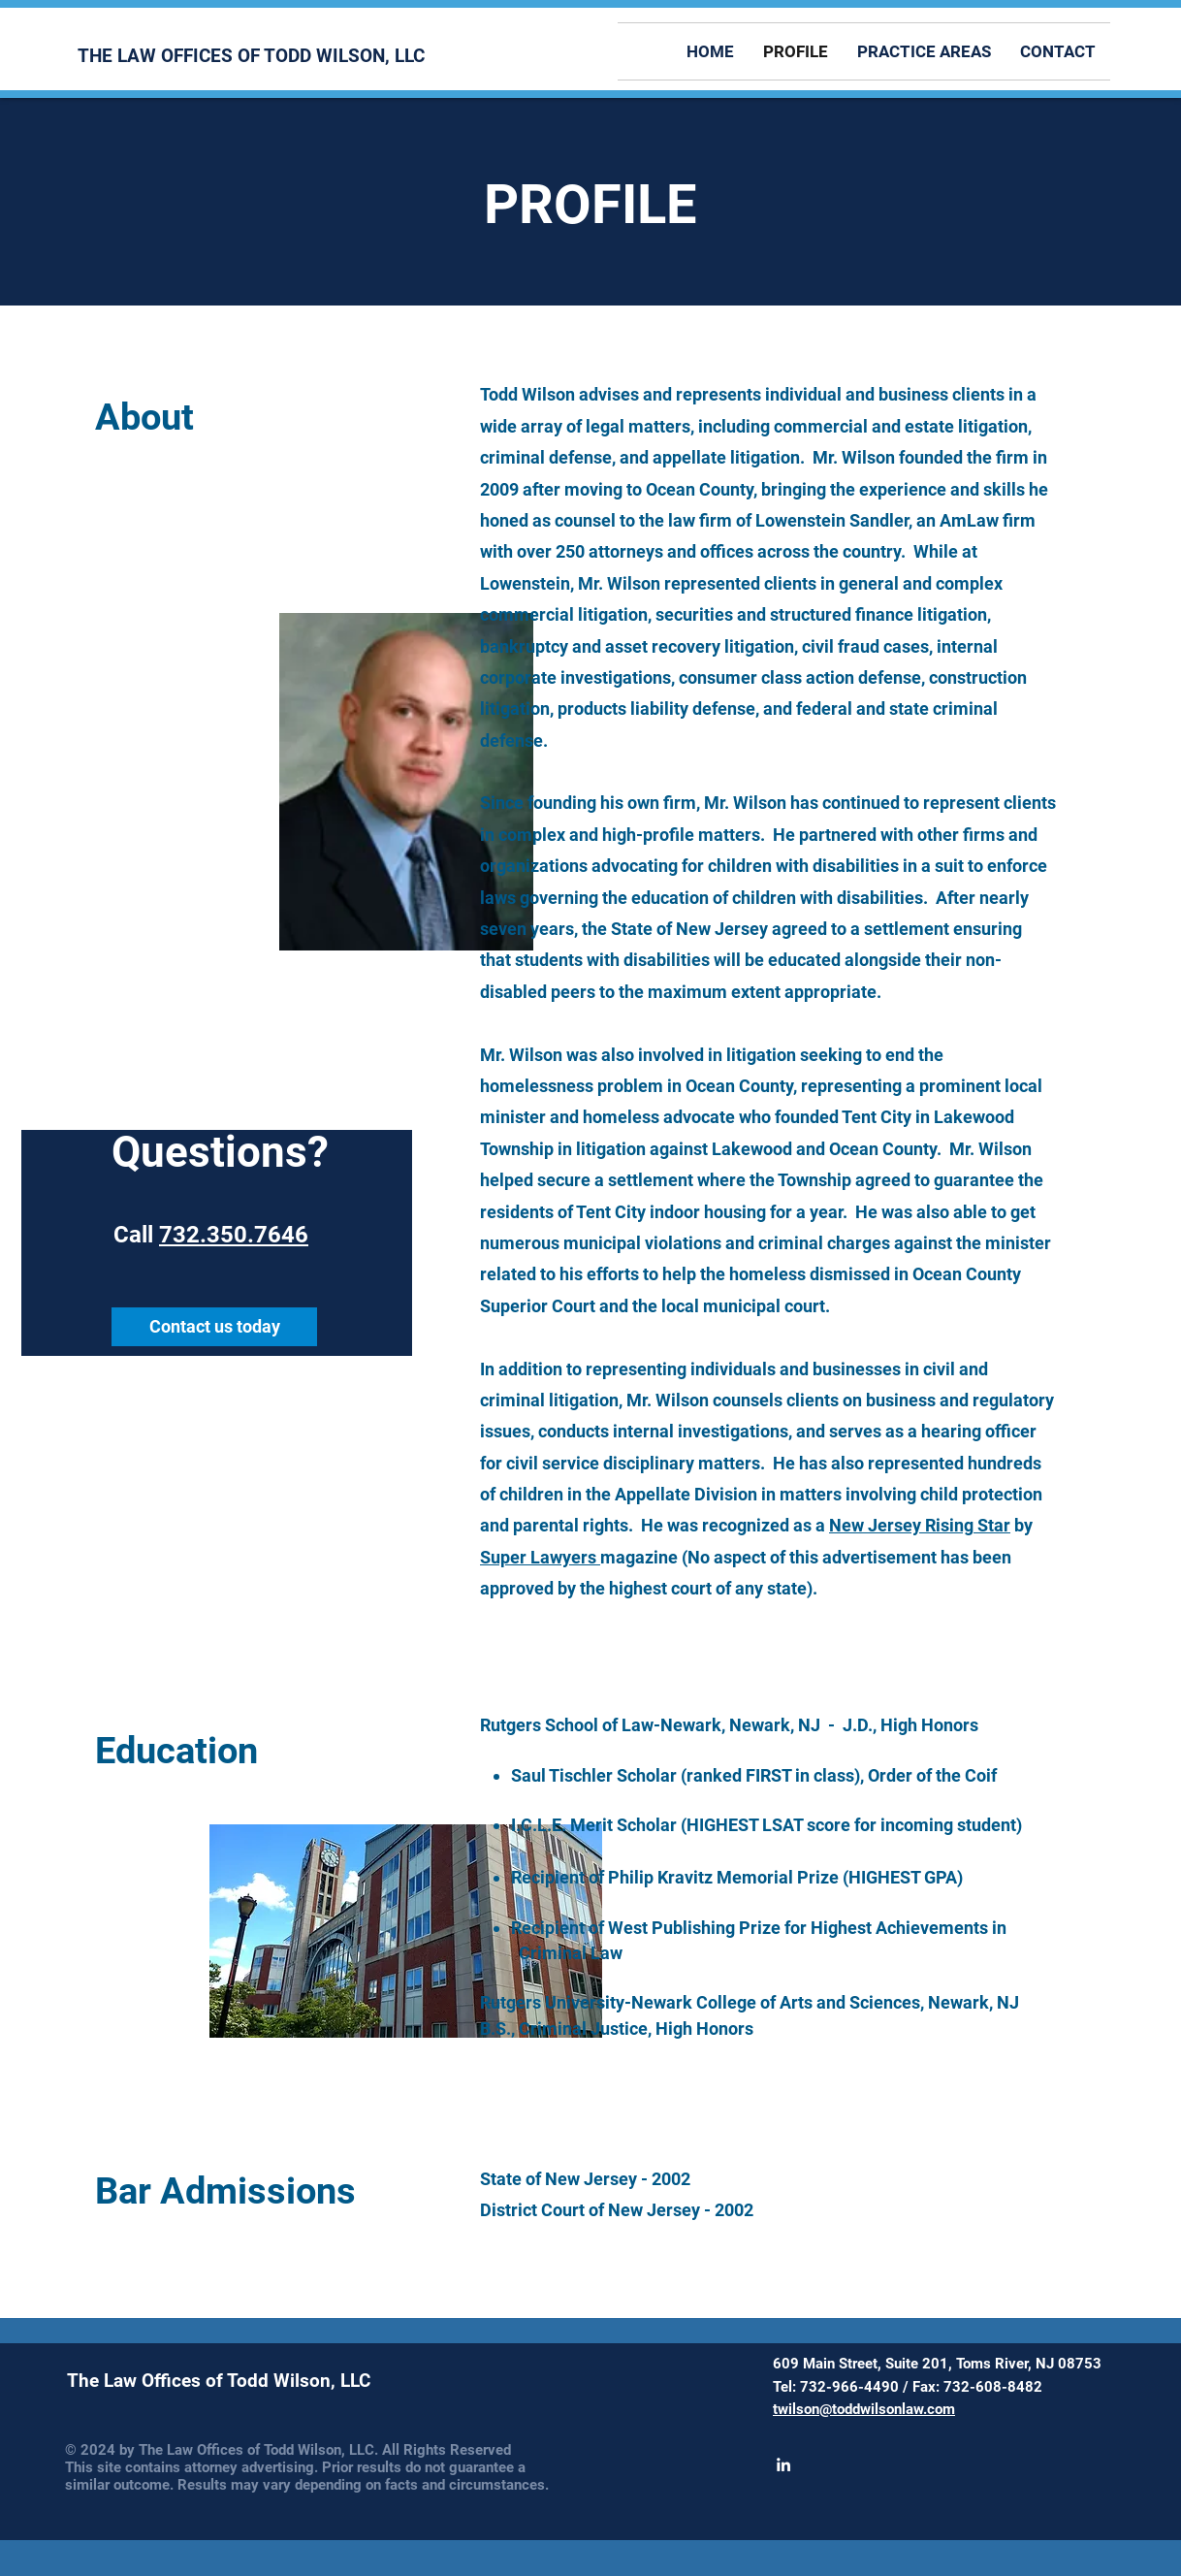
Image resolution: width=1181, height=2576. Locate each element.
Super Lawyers (540, 1557)
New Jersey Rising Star (919, 1525)
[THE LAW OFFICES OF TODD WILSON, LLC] (256, 56)
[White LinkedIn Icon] (783, 2464)
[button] (924, 51)
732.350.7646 (233, 1234)
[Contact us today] (214, 1326)
